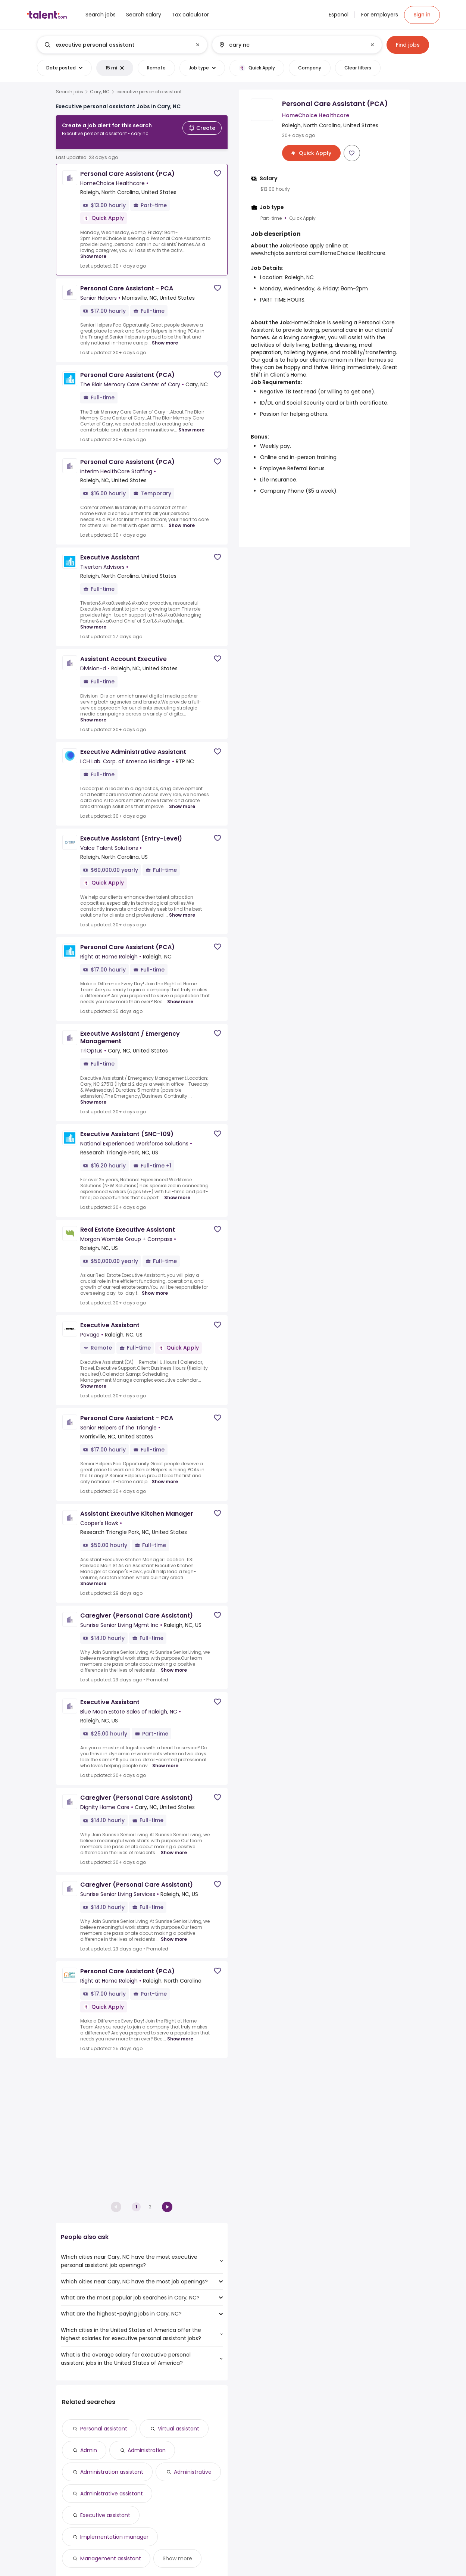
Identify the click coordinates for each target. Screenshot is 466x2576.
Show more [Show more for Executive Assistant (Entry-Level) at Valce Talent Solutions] (182, 909)
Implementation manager (114, 2537)
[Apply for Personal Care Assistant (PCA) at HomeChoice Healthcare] (311, 153)
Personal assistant (103, 2428)
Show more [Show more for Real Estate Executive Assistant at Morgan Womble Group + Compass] (155, 1287)
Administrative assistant (111, 2493)
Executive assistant (105, 2515)
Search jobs (69, 92)
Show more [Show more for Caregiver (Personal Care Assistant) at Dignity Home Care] (174, 1846)
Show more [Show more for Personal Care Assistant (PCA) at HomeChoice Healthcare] (93, 250)
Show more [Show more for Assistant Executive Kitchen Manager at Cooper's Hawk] (93, 1577)
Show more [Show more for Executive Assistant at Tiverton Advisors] (93, 621)
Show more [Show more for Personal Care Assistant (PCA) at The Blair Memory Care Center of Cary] (191, 424)
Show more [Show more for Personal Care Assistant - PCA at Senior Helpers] (165, 337)
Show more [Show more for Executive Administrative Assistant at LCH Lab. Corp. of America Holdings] (182, 800)
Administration (147, 2450)
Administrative (193, 2472)
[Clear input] (197, 45)
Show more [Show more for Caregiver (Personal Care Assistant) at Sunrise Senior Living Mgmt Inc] (174, 1664)
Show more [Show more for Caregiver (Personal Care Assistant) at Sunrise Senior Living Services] (174, 1933)
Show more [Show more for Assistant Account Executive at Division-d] (93, 714)
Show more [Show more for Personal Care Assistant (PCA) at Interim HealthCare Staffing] (182, 519)
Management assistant (110, 2558)
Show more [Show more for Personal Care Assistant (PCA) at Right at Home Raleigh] (180, 995)
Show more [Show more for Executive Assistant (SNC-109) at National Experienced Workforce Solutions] (177, 1191)
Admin (88, 2450)
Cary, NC (100, 92)
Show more (177, 2558)
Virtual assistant (178, 2428)
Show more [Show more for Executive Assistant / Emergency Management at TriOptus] (93, 1096)
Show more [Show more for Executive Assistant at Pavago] (93, 1380)
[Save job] (217, 167)
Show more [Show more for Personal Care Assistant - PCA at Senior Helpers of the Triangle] (165, 1475)
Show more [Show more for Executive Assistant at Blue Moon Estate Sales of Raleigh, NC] (165, 1759)
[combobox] (122, 45)
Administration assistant (111, 2472)
